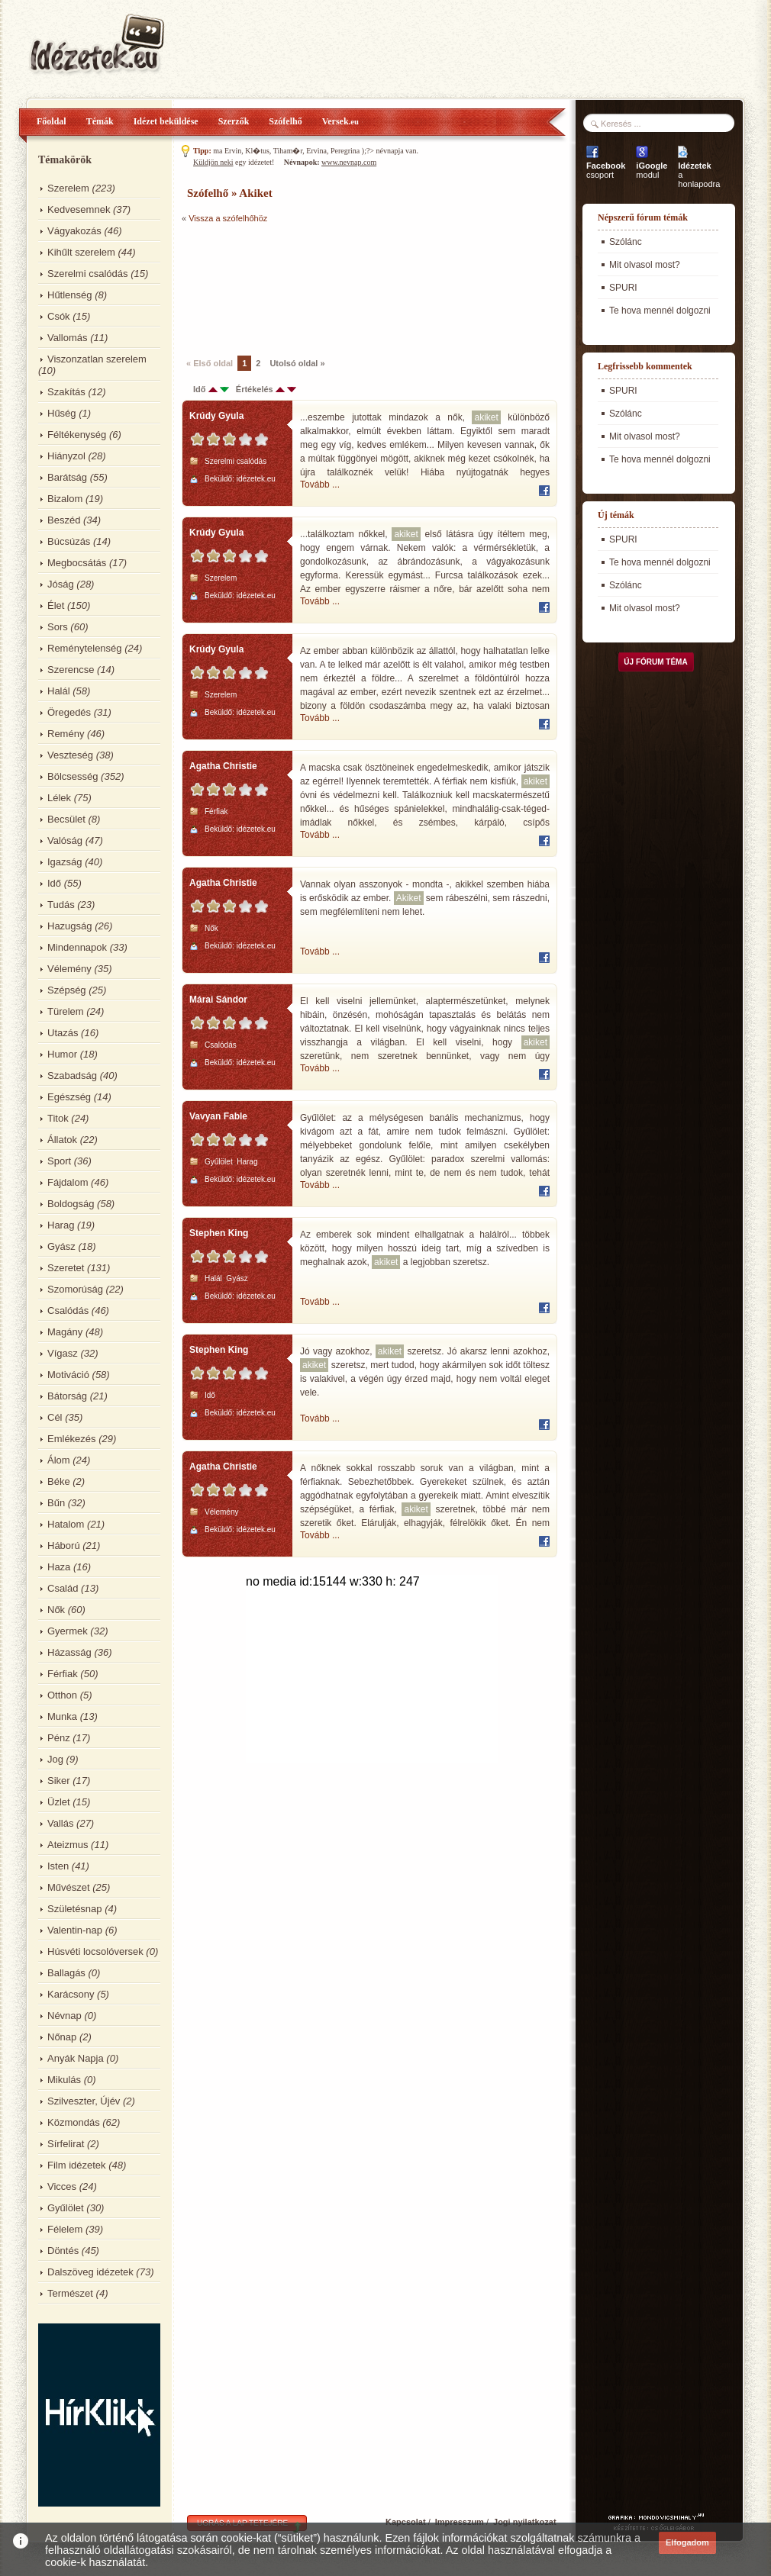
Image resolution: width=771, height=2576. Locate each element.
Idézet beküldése (166, 121)
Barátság (67, 477)
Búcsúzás (68, 541)
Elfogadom (687, 2542)
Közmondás (73, 2122)
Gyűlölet (65, 2208)
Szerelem (68, 188)
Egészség (69, 1097)
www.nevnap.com (348, 162)
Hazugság (69, 926)
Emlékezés (71, 1438)
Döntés (63, 2250)
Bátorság (67, 1396)
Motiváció (68, 1374)
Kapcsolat (406, 2521)
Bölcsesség (72, 776)
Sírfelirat (65, 2143)
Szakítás (66, 392)
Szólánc (625, 242)
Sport (59, 1161)
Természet (70, 2293)
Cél (55, 1417)
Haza (58, 1567)
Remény (65, 733)
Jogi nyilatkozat (524, 2521)
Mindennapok (77, 947)
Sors (57, 627)
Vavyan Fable (218, 1116)
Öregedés (69, 712)
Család (62, 1588)
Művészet (68, 1887)
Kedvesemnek (78, 209)
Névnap (64, 2015)
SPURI (623, 287)
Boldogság (70, 1203)
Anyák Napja (75, 2058)
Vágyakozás (74, 231)
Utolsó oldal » (296, 363)
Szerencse (70, 669)
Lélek (59, 797)
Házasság (69, 1652)
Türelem (65, 1011)
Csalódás (68, 1310)
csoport (605, 170)
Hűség (61, 413)
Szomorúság (75, 1289)
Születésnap (74, 1908)
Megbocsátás (76, 562)
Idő (54, 883)
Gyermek (67, 1631)
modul (651, 170)
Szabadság (72, 1075)
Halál (58, 691)
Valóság (64, 840)
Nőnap (61, 2037)
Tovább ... (320, 484)
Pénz (58, 1738)
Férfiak (62, 1673)
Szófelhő (285, 121)
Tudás (61, 904)
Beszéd (63, 520)
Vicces (61, 2186)
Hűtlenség (69, 295)
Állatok (62, 1139)
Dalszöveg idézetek (90, 2272)
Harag (60, 1225)
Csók (58, 316)
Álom (58, 1460)
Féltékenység (76, 434)
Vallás (60, 1823)
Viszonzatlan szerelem (97, 359)
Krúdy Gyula (216, 416)
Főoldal (51, 121)
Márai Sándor (218, 999)
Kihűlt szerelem (81, 252)
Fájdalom (67, 1182)
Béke (58, 1481)
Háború (63, 1545)
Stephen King (218, 1233)
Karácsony (70, 1994)
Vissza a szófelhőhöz (228, 218)
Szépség (66, 990)
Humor (62, 1054)
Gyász (61, 1246)
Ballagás (66, 1973)
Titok (58, 1118)
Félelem (64, 2229)
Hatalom (65, 1524)
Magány (64, 1332)
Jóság (60, 584)
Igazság (64, 862)
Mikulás (64, 2079)
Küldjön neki (213, 162)
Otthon (62, 1695)
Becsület (66, 819)
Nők (56, 1609)
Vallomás (67, 337)
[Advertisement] (234, 288)
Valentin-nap (74, 1930)
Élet (55, 605)
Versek (340, 121)
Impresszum (459, 2521)
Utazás (62, 1032)
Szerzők (234, 121)
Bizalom (64, 498)
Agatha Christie (223, 766)
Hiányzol (66, 456)
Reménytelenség (84, 648)
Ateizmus (67, 1844)
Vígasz (62, 1353)
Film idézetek (76, 2165)
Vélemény (69, 968)
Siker (58, 1780)
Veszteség (70, 755)
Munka (62, 1716)
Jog (55, 1759)
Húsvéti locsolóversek (95, 1951)
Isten (58, 1866)
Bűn (56, 1503)
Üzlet (58, 1802)
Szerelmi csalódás (87, 273)
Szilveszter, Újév (83, 2101)
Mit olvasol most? (644, 264)
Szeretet (65, 1268)
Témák (100, 121)
